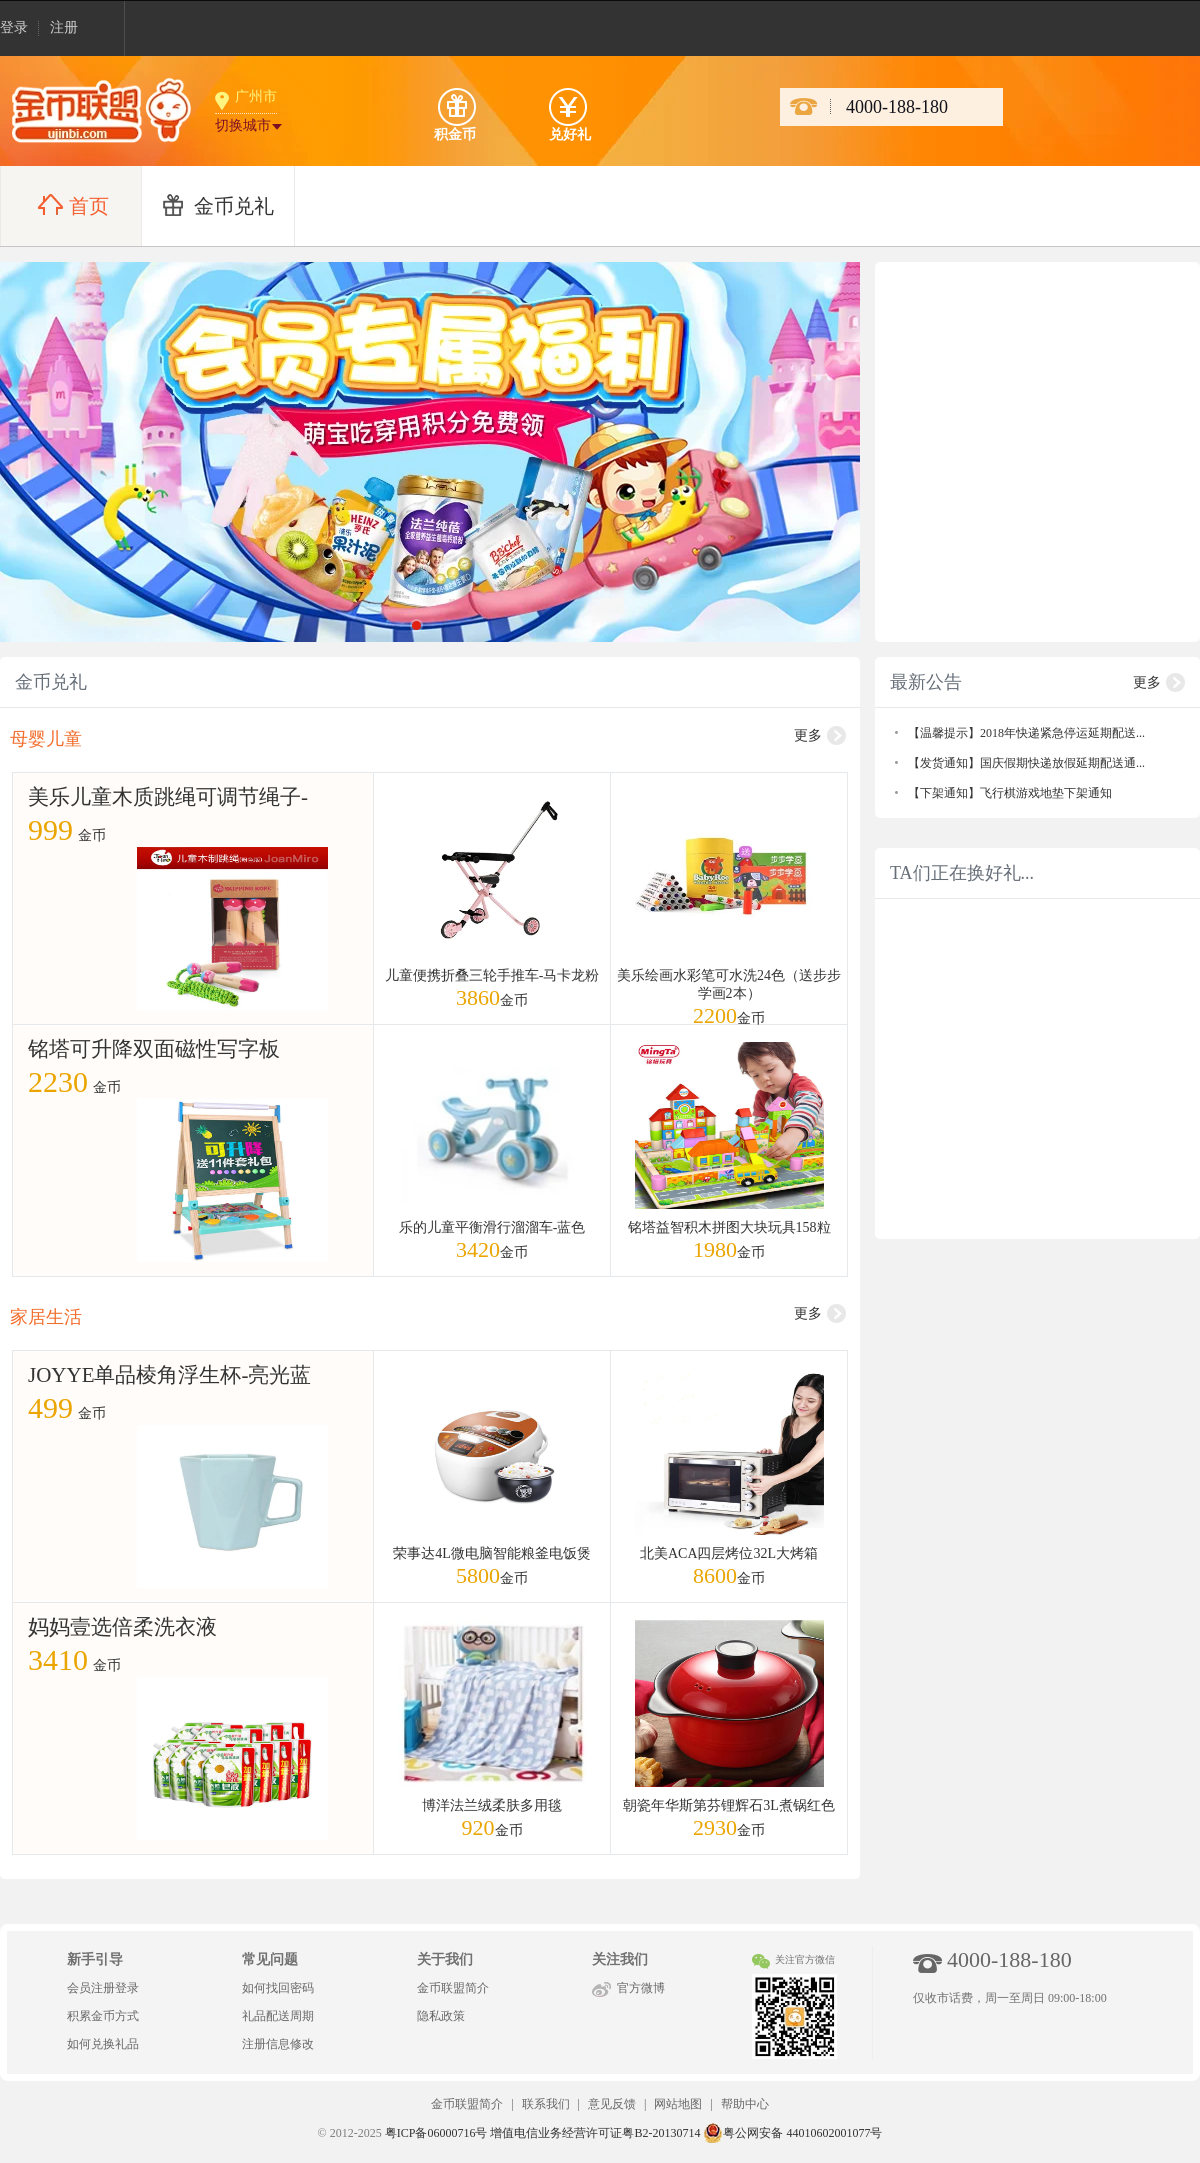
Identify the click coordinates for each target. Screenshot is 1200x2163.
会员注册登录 (103, 1988)
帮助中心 (745, 2104)
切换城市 (243, 125)
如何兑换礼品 (103, 2044)
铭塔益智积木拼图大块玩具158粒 (729, 1227)
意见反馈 (612, 2104)
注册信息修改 (278, 2044)
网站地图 (678, 2104)
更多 (808, 735)
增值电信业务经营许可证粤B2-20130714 (595, 2133)
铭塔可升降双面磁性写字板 (154, 1049)
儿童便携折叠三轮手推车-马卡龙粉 (492, 975)
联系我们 (546, 2104)
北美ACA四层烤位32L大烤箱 (729, 1553)
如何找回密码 (278, 1988)
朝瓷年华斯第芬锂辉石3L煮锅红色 (729, 1805)
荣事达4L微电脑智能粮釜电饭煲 (492, 1553)
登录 (14, 27)
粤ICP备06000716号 (436, 2133)
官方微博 (641, 1988)
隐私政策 (441, 2016)
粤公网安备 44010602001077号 (792, 2133)
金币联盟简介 (453, 1988)
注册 (64, 27)
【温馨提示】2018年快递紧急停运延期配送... (1026, 733)
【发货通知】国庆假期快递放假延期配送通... (1026, 763)
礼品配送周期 (278, 2016)
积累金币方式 (103, 2016)
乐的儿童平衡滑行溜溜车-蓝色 (492, 1227)
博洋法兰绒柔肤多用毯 (492, 1805)
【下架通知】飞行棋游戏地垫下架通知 (1010, 793)
